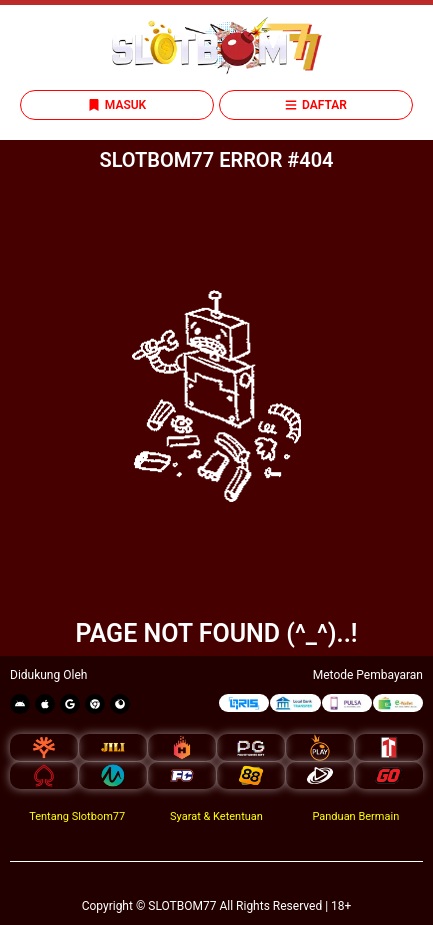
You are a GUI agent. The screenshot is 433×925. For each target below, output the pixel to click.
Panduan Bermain (355, 816)
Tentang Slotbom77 (77, 816)
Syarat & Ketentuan (216, 816)
